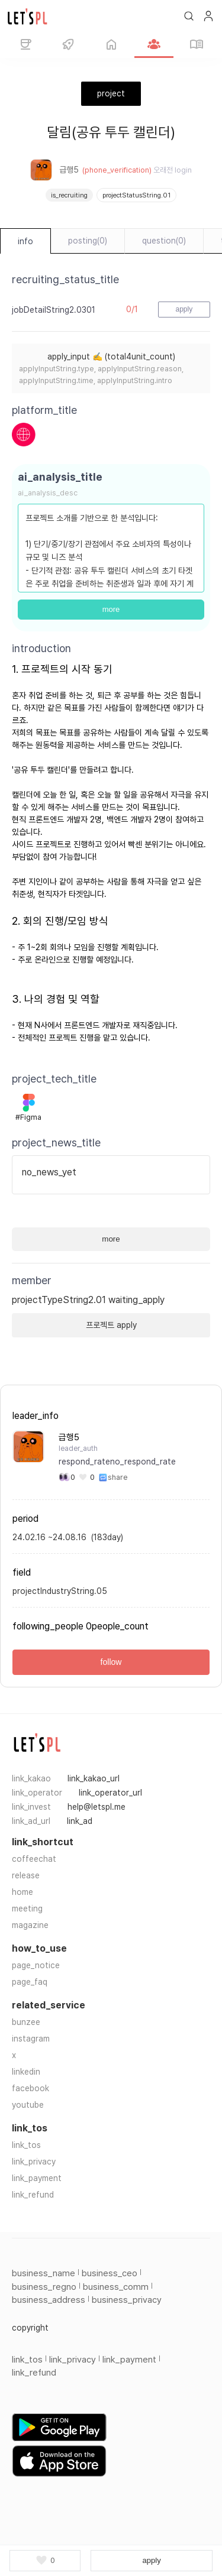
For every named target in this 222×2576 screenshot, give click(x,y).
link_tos (26, 2145)
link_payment (37, 2178)
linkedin (26, 2071)
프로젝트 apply (111, 1325)
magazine (30, 1925)
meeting (27, 1908)
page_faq (29, 1982)
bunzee (26, 2022)
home (22, 1892)
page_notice (36, 1965)
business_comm (116, 2287)
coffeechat (34, 1859)
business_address (48, 2300)
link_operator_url (110, 1792)
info (25, 241)
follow (111, 1662)
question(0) (164, 240)
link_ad (79, 1821)
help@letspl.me (96, 1807)
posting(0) (87, 240)
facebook (30, 2088)
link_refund (33, 2194)
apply (152, 2560)
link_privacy (34, 2161)
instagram (31, 2038)
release (26, 1875)
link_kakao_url (93, 1778)
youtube (28, 2105)
